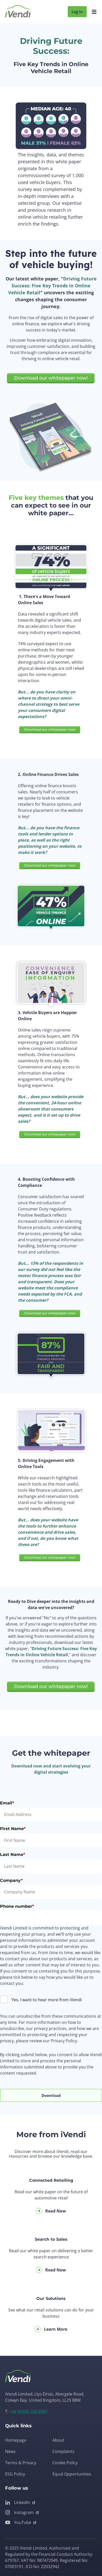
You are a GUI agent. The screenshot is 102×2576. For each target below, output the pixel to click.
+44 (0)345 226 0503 (28, 2411)
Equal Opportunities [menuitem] (71, 2474)
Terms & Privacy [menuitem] (20, 2463)
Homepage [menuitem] (15, 2440)
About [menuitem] (58, 2440)
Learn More (55, 2329)
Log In (77, 11)
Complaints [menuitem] (63, 2451)
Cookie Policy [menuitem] (65, 2463)
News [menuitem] (10, 2451)
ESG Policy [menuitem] (15, 2474)
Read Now (55, 2211)
